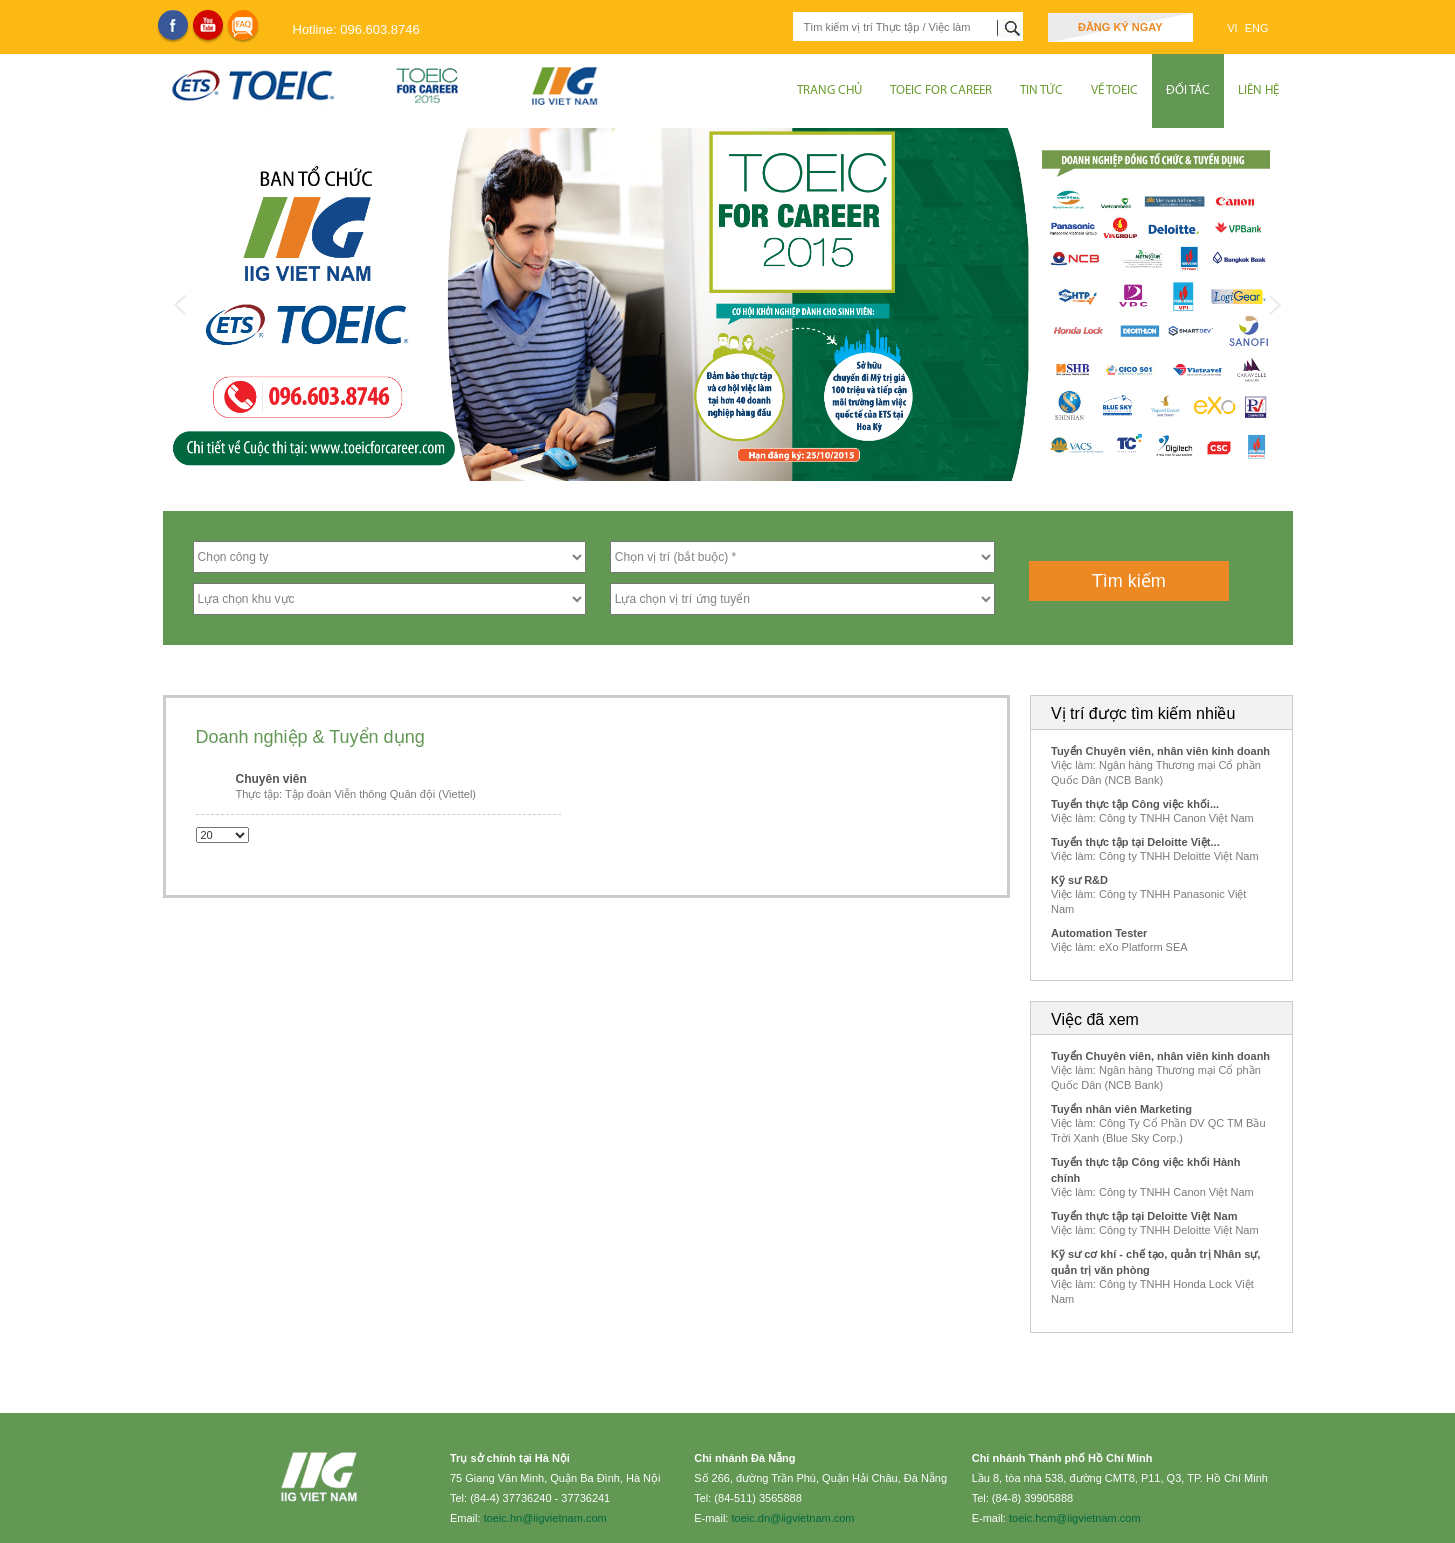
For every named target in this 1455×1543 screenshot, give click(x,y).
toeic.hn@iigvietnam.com (545, 1518)
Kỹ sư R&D (1079, 880)
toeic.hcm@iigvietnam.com (1075, 1518)
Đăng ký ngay (1120, 27)
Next (1275, 305)
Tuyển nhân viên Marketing (1121, 1109)
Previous (180, 305)
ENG (1257, 28)
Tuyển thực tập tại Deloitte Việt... (1135, 842)
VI (1233, 28)
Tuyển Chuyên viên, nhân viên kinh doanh (1160, 751)
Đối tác (1188, 90)
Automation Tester (1099, 933)
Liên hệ (1258, 90)
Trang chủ (829, 90)
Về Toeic (1114, 90)
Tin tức (1041, 90)
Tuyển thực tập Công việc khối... (1135, 804)
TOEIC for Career (941, 90)
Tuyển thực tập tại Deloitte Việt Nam (1144, 1216)
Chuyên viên (271, 779)
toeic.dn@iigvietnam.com (792, 1518)
